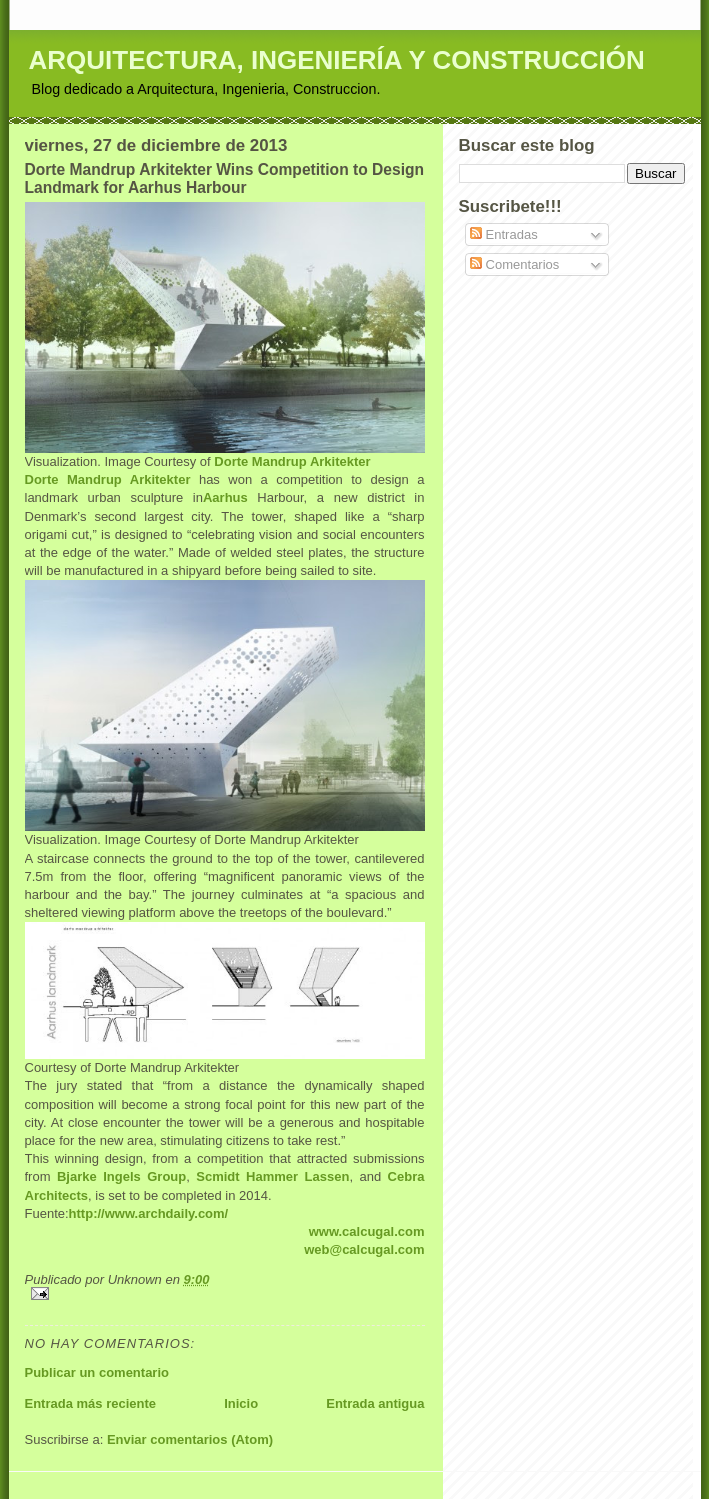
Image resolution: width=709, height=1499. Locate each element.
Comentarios (514, 264)
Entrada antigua (375, 1403)
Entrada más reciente (91, 1403)
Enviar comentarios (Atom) (190, 1439)
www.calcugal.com (367, 1231)
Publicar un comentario (97, 1372)
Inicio (241, 1403)
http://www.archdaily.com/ (149, 1213)
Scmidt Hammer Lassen (272, 1176)
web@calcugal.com (364, 1249)
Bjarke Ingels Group (121, 1176)
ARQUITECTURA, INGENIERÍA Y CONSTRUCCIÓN (337, 60)
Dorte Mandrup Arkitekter (292, 461)
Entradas (504, 234)
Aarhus (225, 497)
